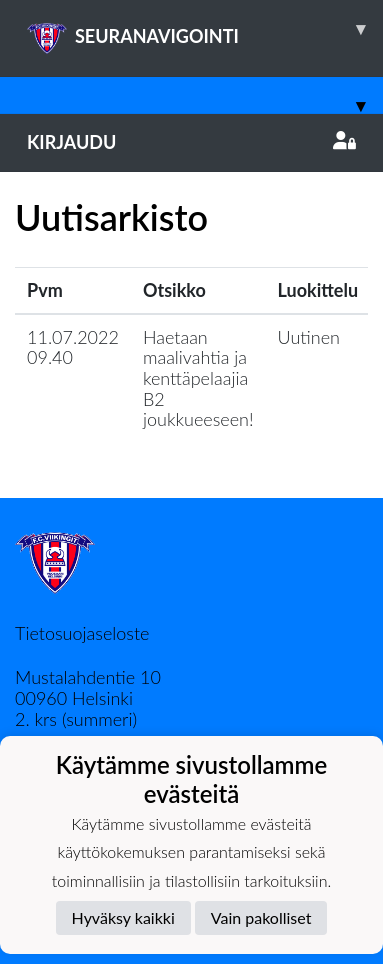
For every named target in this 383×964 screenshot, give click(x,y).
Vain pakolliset (261, 917)
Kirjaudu (191, 142)
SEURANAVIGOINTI (205, 29)
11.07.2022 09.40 (73, 347)
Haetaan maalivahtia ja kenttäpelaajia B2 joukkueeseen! (198, 378)
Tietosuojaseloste (82, 633)
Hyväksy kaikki (123, 917)
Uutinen (309, 337)
